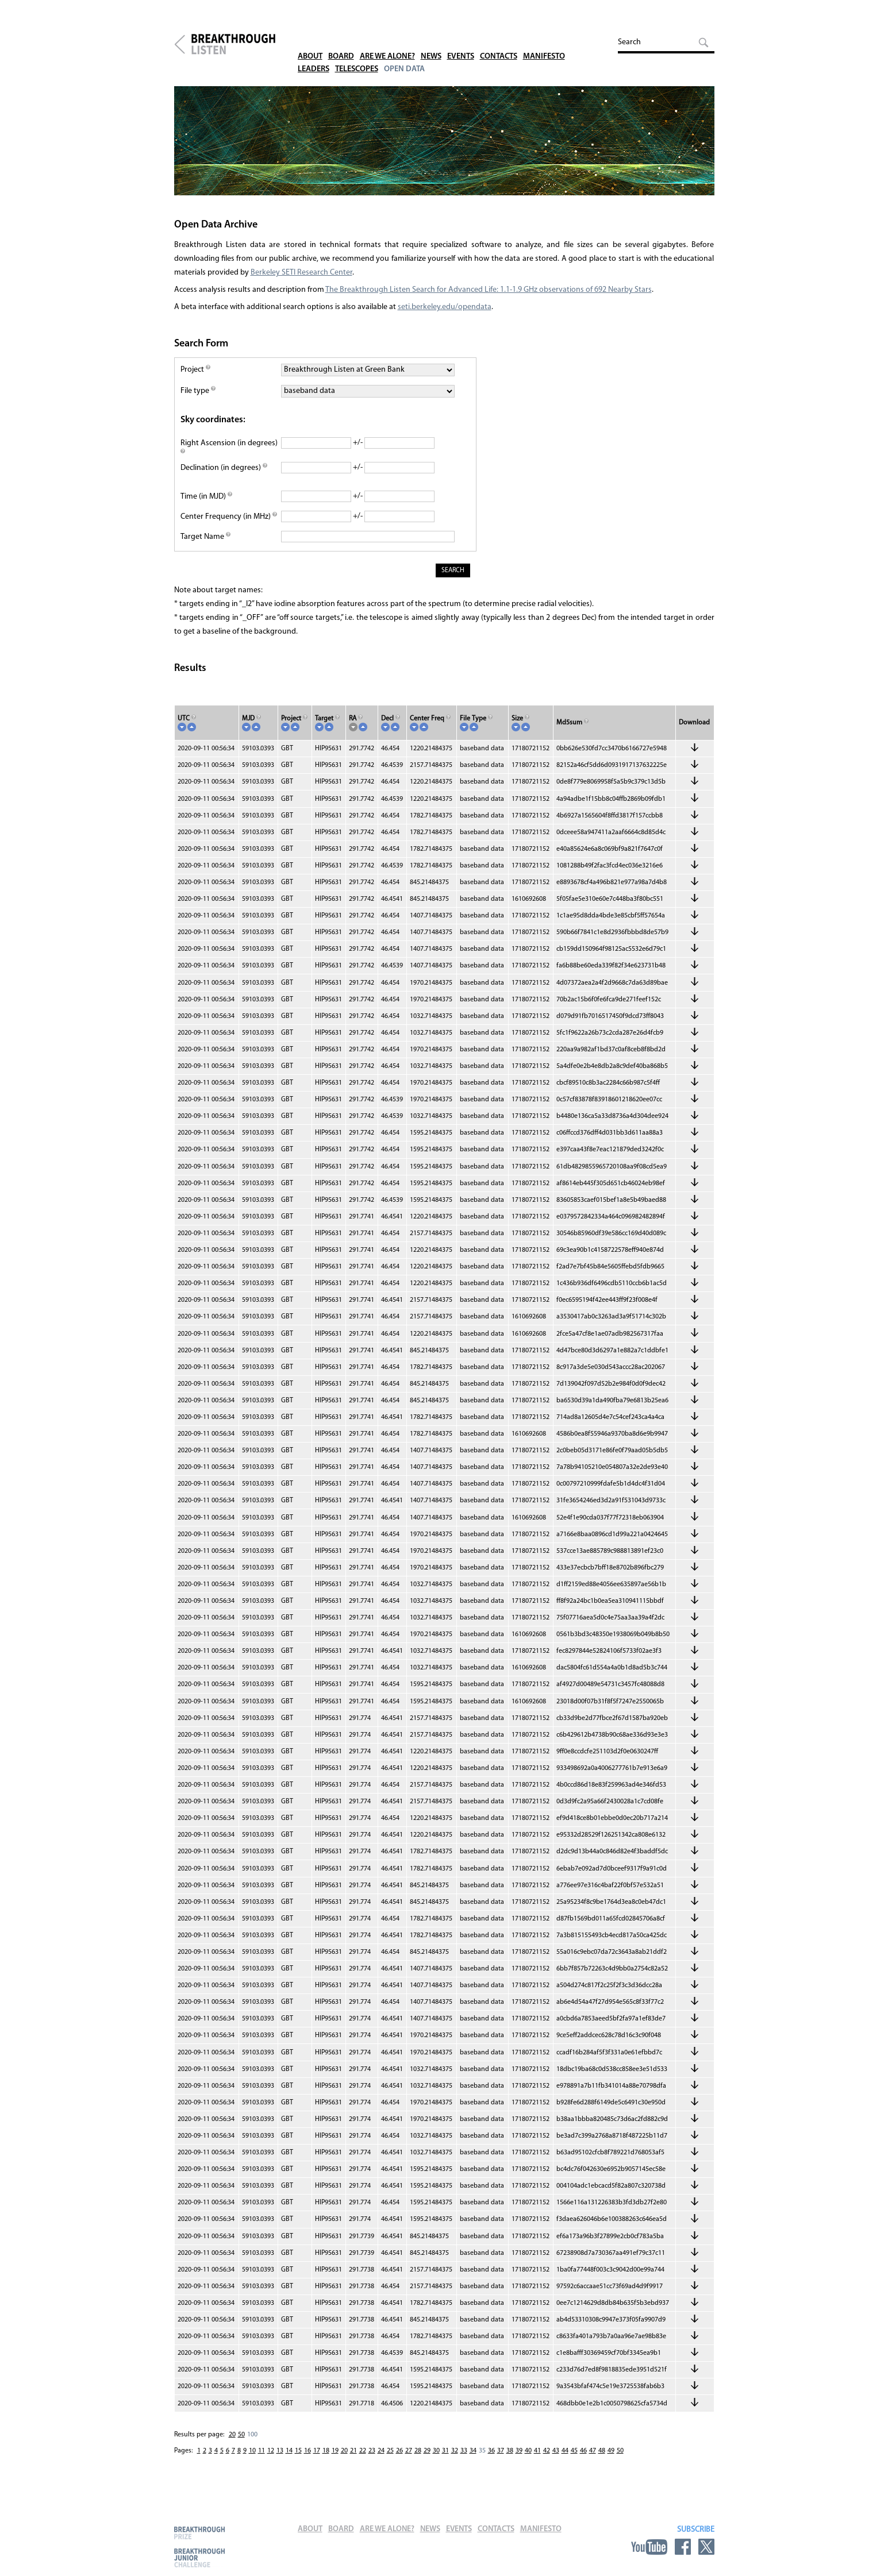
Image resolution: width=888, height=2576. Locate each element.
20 (232, 2445)
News (441, 40)
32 (454, 2461)
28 (417, 2461)
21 (353, 2461)
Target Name (205, 548)
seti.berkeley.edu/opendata (444, 318)
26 (399, 2461)
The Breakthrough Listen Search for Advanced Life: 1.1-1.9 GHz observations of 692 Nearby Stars (488, 301)
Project (195, 381)
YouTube (649, 2547)
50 (241, 2445)
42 (546, 2461)
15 (298, 2461)
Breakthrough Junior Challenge (199, 2557)
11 (261, 2461)
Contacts (514, 40)
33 (463, 2461)
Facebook (683, 2547)
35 (482, 2461)
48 (601, 2461)
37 (500, 2461)
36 (491, 2461)
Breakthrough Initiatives (179, 47)
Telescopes (362, 52)
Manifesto (563, 40)
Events (473, 40)
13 (279, 2461)
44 (565, 2461)
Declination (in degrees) (223, 479)
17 (316, 2461)
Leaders (315, 52)
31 (445, 2461)
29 (427, 2461)
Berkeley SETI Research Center (301, 284)
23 (371, 2461)
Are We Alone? (395, 40)
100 (252, 2445)
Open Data (413, 52)
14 (289, 2461)
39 (519, 2461)
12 (270, 2461)
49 (611, 2461)
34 (473, 2461)
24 (381, 2461)
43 (555, 2461)
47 (592, 2461)
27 (408, 2461)
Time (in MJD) (206, 508)
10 (252, 2461)
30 (436, 2461)
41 (537, 2461)
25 (390, 2461)
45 (574, 2461)
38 (509, 2461)
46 (583, 2461)
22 (362, 2461)
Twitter (706, 2547)
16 (307, 2461)
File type (198, 402)
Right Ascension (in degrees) (229, 459)
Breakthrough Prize (199, 2532)
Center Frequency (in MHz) (228, 528)
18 (325, 2461)
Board (345, 40)
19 (335, 2461)
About (311, 40)
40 (528, 2461)
